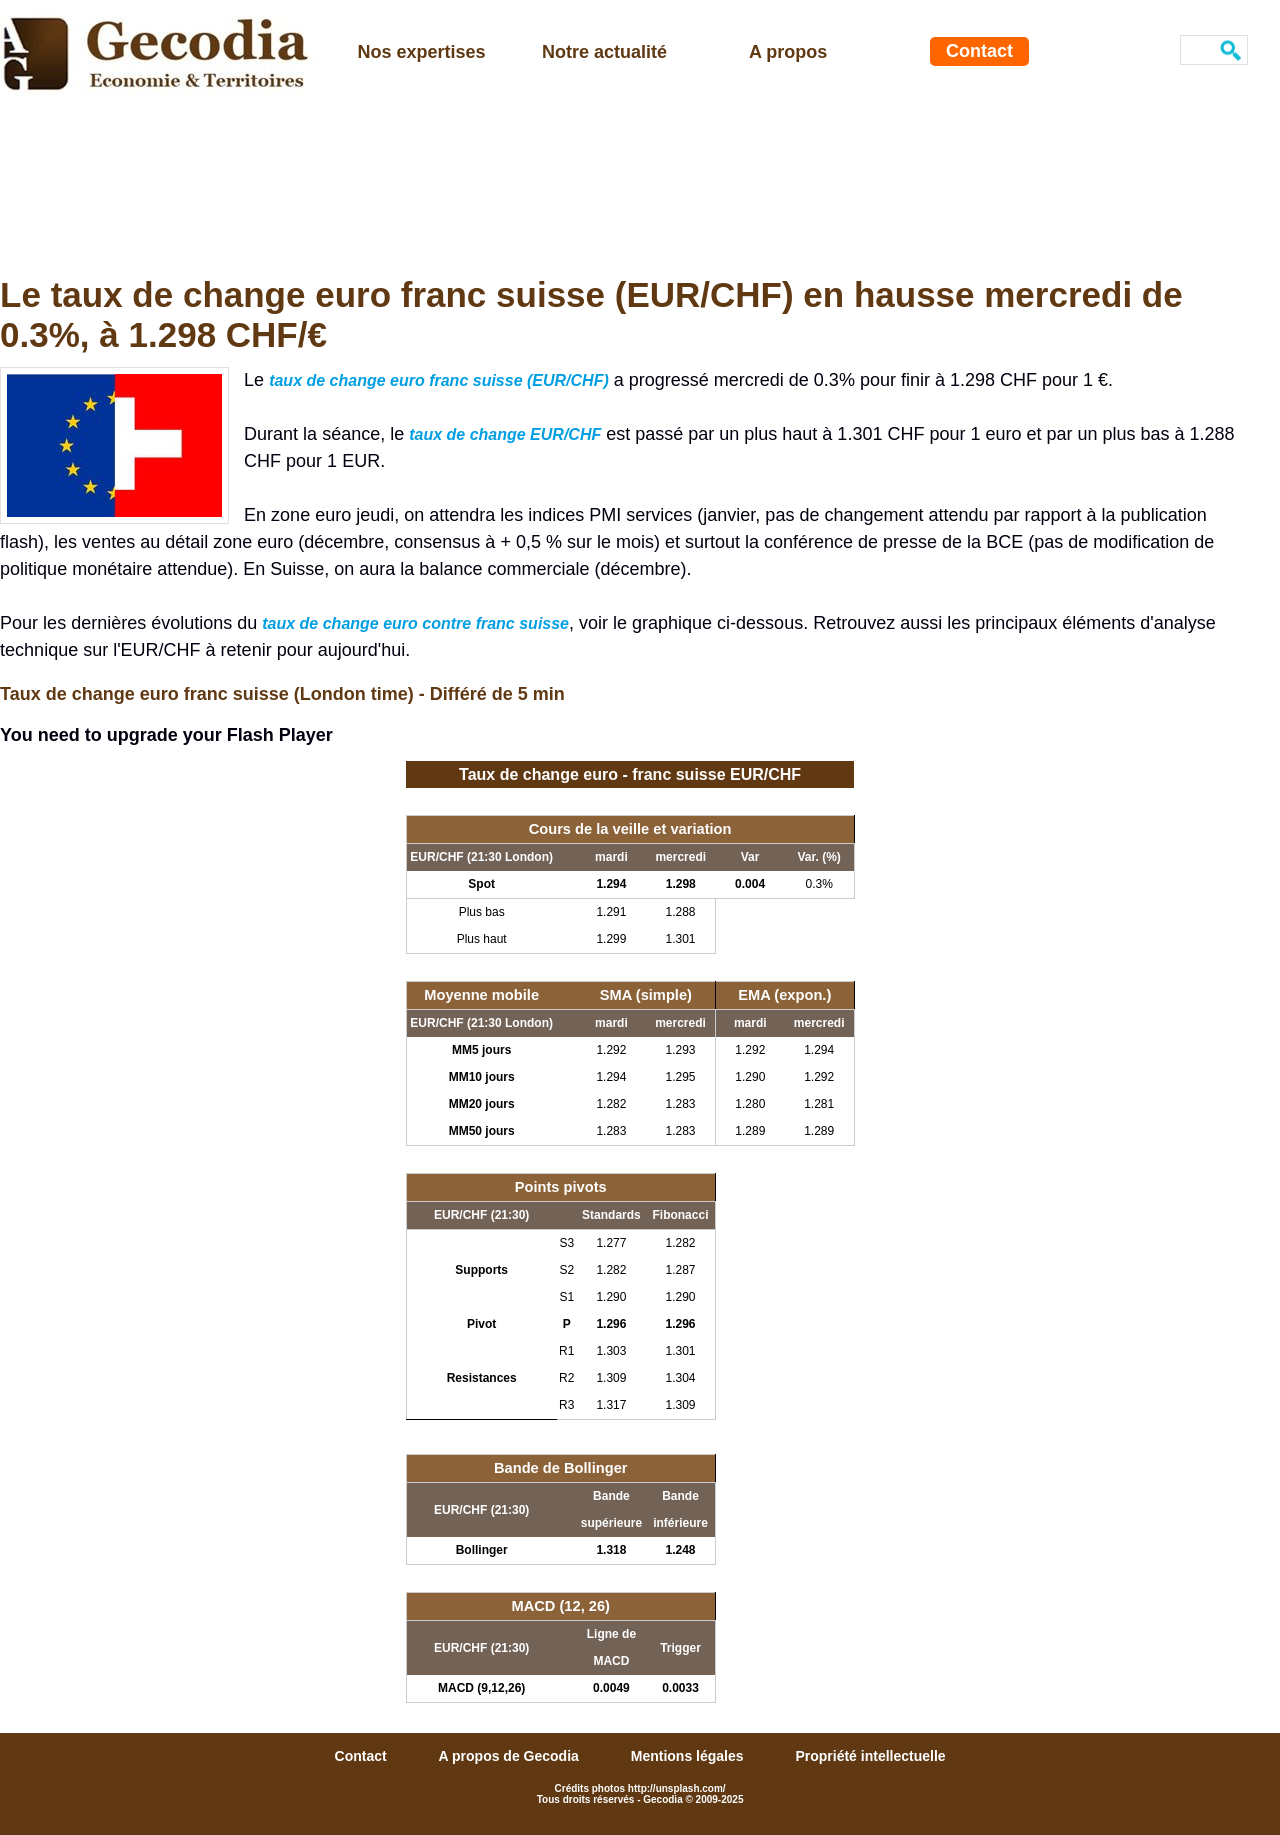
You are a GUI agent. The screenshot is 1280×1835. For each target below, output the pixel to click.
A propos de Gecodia (511, 1756)
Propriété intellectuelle (870, 1756)
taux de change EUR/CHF (505, 434)
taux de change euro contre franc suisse (415, 623)
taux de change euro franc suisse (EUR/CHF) (439, 380)
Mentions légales (689, 1756)
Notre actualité (604, 52)
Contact (979, 51)
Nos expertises (422, 52)
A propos (788, 52)
